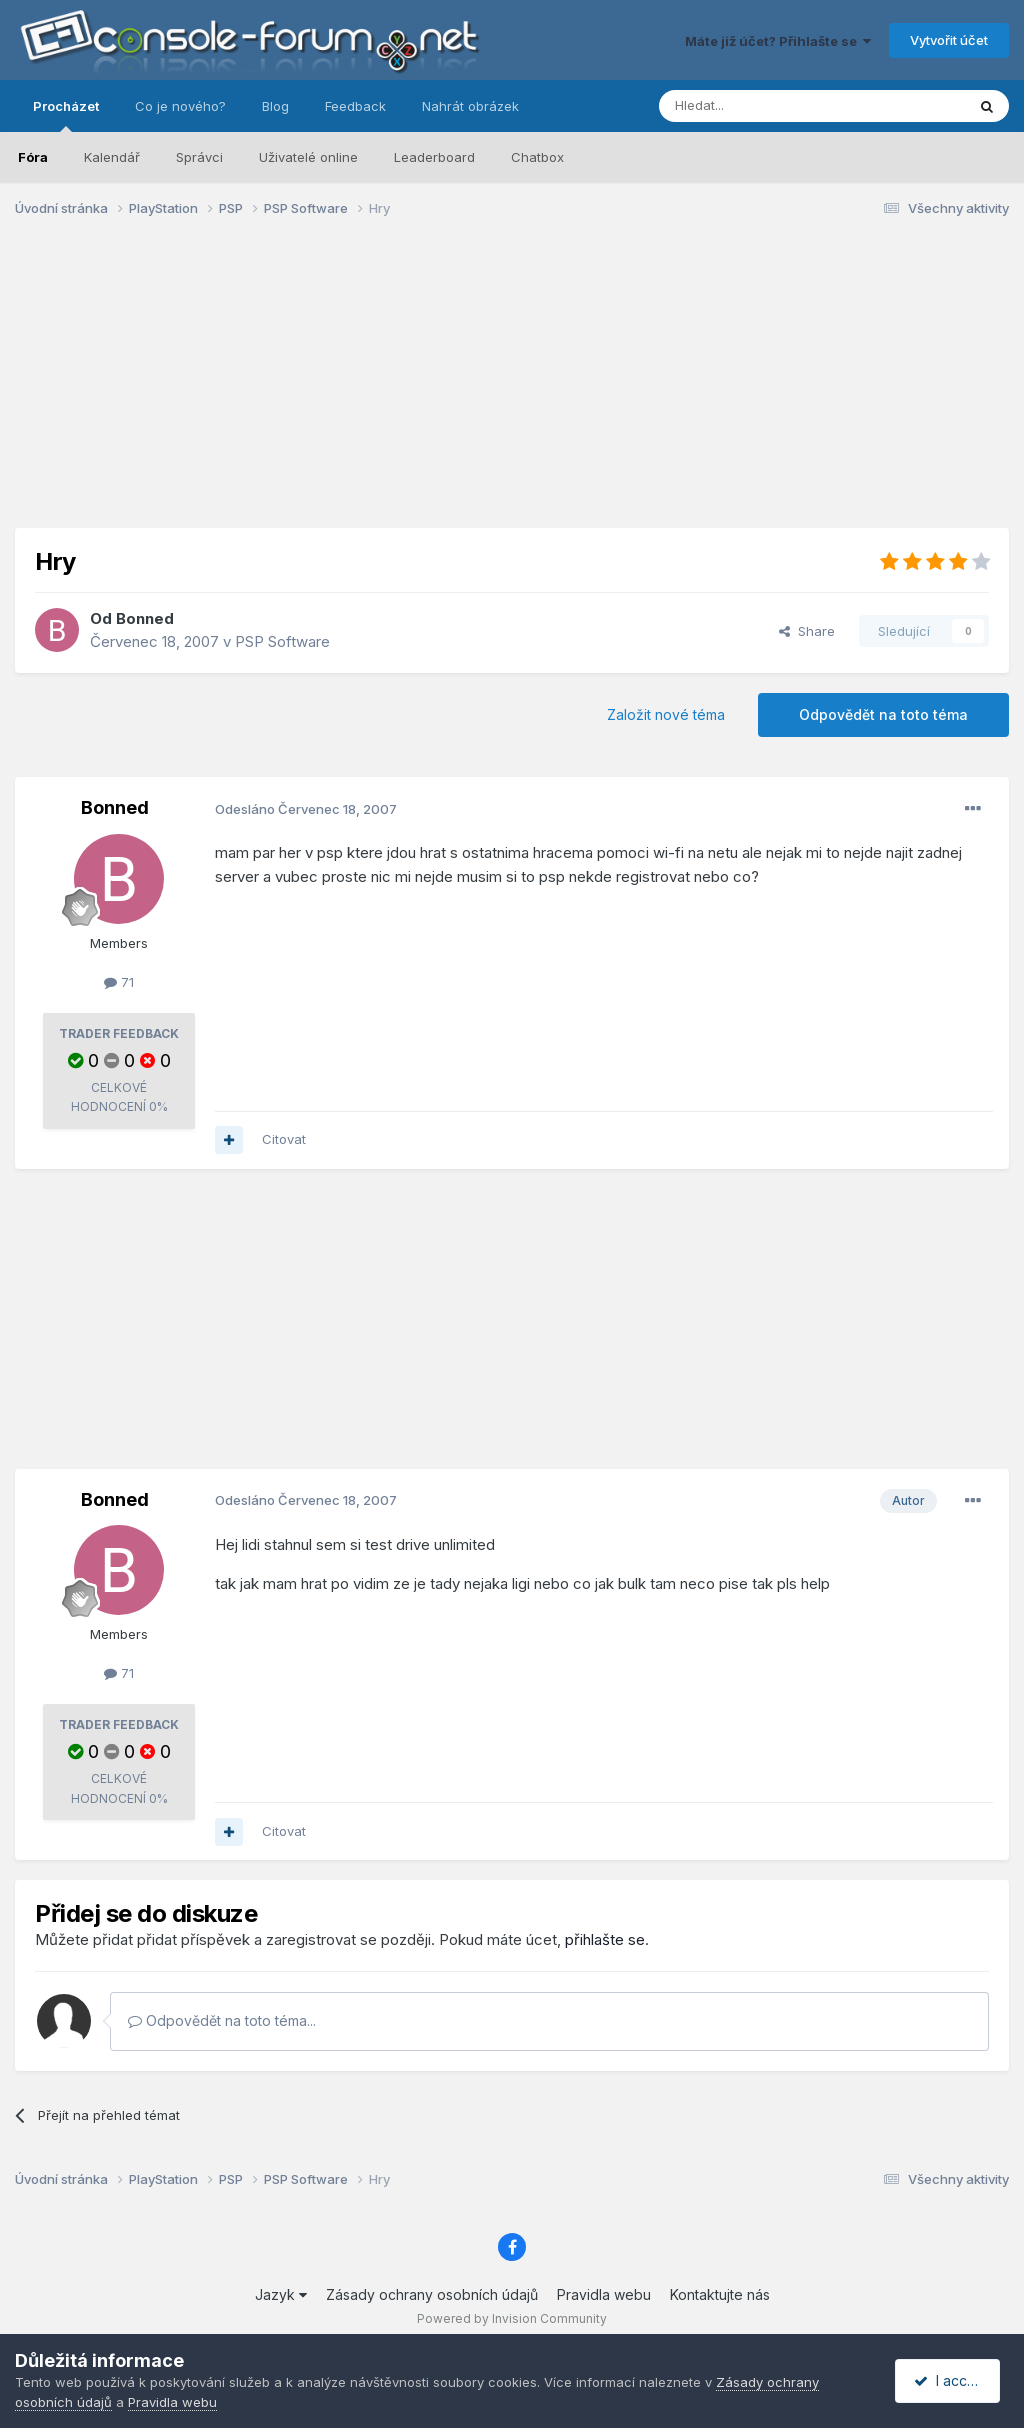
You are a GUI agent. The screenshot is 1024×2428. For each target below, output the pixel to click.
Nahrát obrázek (470, 106)
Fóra (33, 157)
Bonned (145, 618)
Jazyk (281, 2294)
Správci (199, 157)
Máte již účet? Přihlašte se (778, 41)
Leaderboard (434, 157)
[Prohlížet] (762, 106)
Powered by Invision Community (512, 2318)
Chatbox (537, 157)
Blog (275, 106)
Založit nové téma (666, 714)
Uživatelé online (308, 157)
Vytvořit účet (949, 40)
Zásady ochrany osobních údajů (432, 2294)
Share (807, 631)
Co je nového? (180, 106)
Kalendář (112, 157)
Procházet (66, 115)
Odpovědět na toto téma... (222, 2020)
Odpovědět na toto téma (883, 714)
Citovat (284, 1139)
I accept (950, 2380)
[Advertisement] (512, 388)
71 (119, 982)
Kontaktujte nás (720, 2294)
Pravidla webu (604, 2294)
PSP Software (282, 641)
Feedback (355, 106)
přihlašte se (605, 1939)
